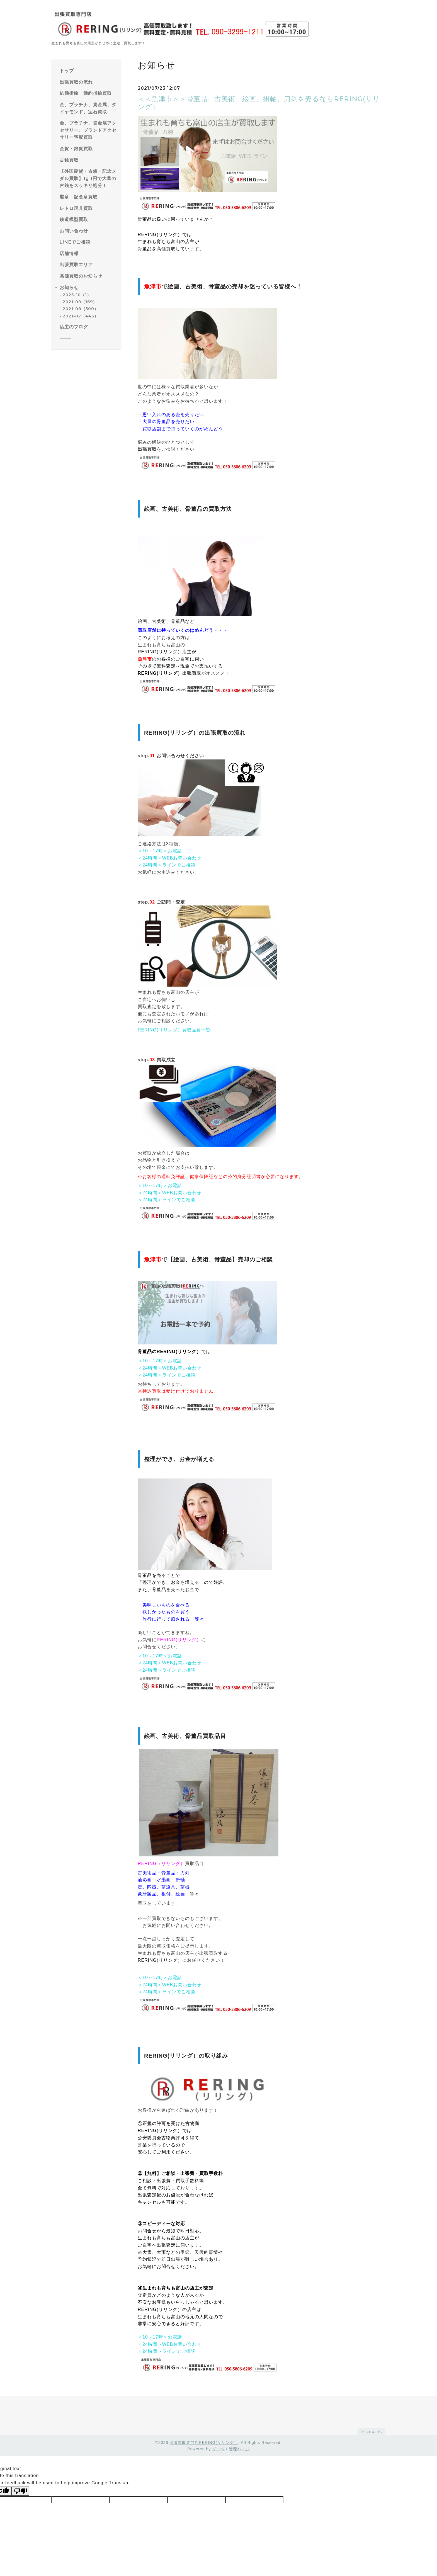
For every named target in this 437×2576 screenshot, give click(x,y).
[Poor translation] (20, 2491)
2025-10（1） (77, 294)
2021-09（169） (80, 301)
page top (371, 2431)
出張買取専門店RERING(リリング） (203, 2442)
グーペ (218, 2449)
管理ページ (239, 2449)
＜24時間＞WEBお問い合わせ (169, 858)
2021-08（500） (80, 308)
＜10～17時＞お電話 (160, 850)
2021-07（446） (80, 316)
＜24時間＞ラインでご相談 (166, 865)
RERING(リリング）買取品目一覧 (174, 1030)
